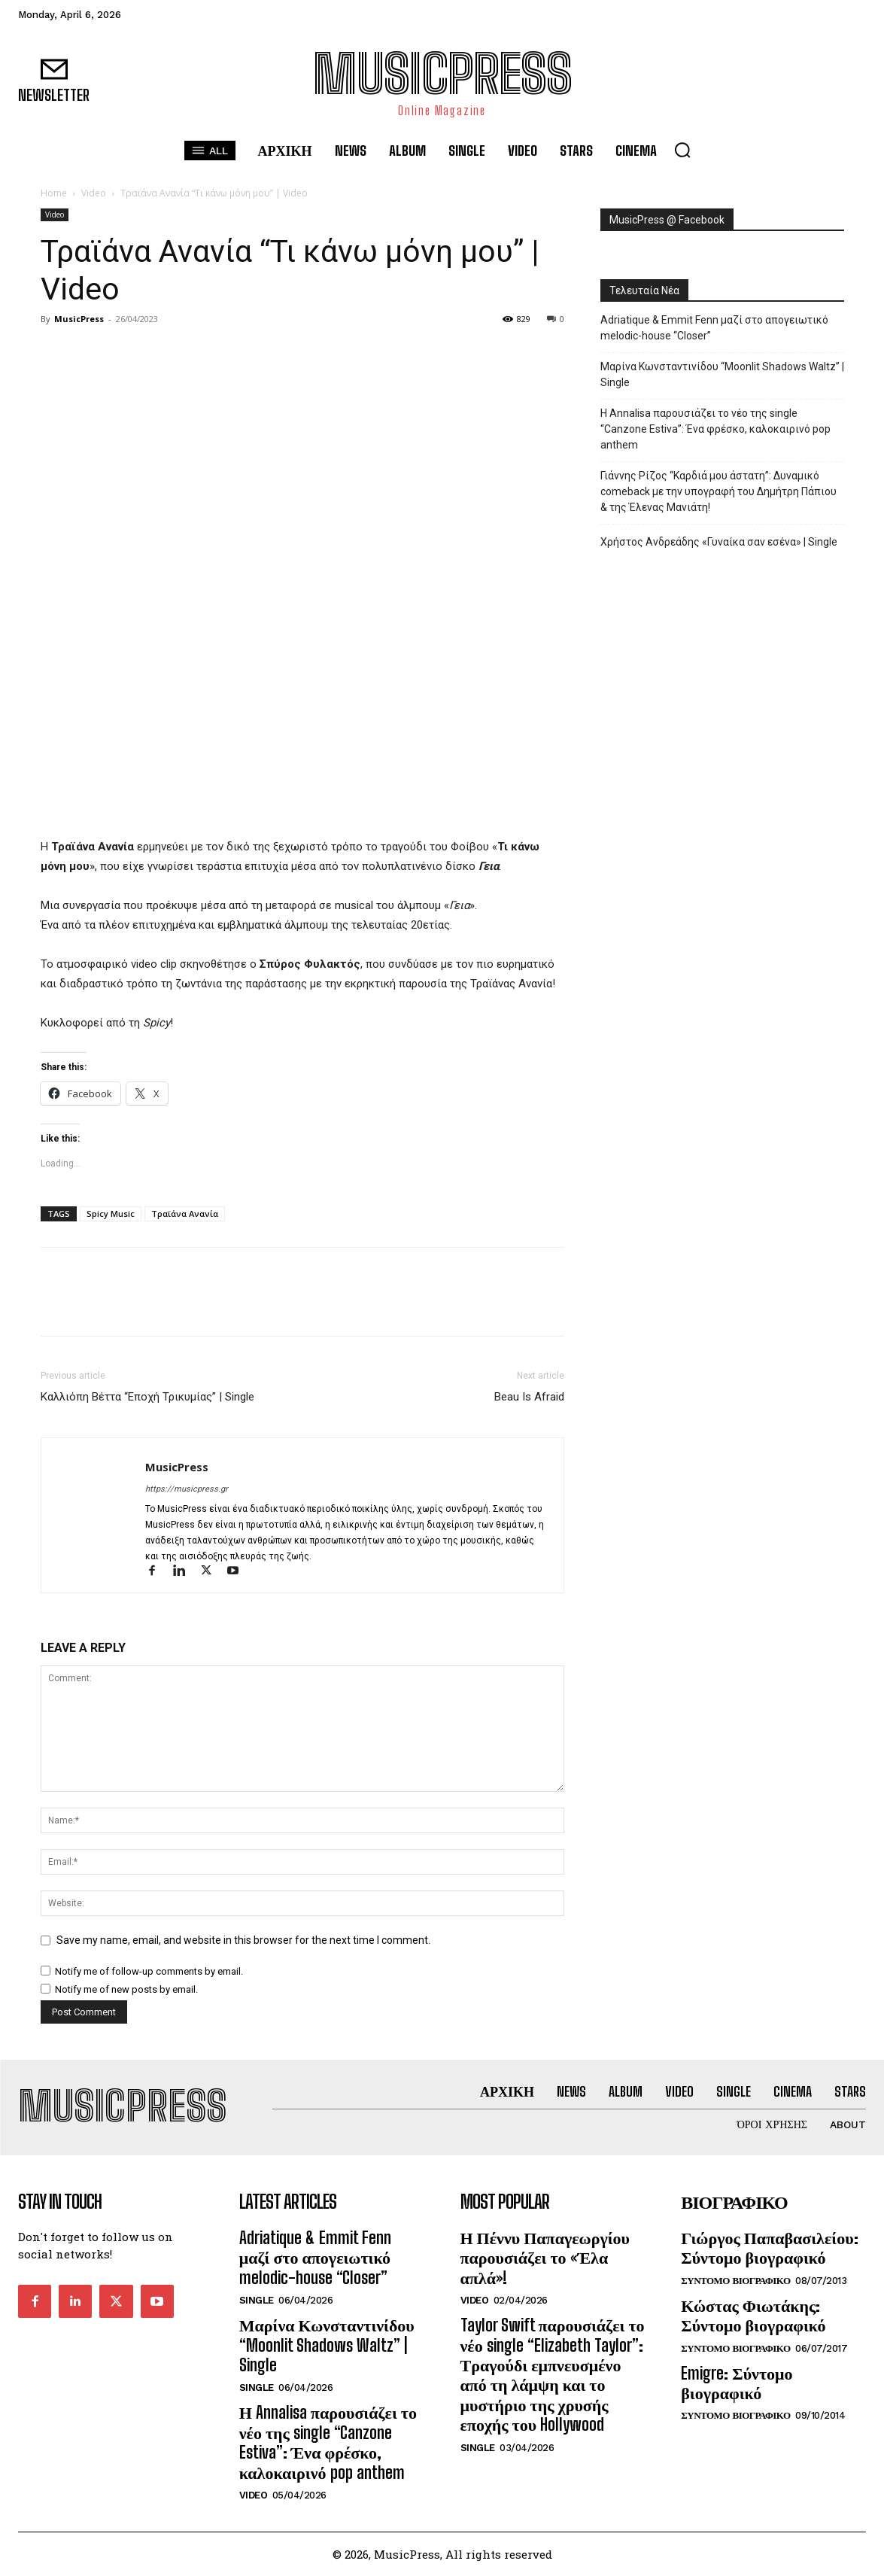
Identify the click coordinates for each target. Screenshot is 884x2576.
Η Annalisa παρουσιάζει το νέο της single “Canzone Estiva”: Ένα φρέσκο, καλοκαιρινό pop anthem (715, 429)
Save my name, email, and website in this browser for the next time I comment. (243, 1940)
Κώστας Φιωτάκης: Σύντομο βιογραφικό (753, 2315)
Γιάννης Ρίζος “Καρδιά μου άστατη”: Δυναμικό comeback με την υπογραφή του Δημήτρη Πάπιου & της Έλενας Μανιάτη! (718, 491)
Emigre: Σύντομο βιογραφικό (736, 2383)
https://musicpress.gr (186, 1489)
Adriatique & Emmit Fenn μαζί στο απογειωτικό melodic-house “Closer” (714, 328)
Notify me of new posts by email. (126, 1989)
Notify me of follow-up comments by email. (149, 1971)
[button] (682, 150)
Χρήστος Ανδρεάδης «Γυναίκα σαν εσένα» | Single (718, 542)
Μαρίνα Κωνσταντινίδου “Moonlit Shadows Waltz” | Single (722, 374)
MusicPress (79, 318)
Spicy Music (111, 1213)
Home (54, 193)
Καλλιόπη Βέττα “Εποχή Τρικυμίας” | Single (147, 1397)
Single (256, 2300)
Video (93, 193)
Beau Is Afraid (529, 1397)
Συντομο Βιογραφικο (735, 2280)
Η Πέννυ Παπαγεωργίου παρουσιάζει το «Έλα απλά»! (545, 2258)
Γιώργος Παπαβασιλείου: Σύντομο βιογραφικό (769, 2247)
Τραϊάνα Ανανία (184, 1213)
